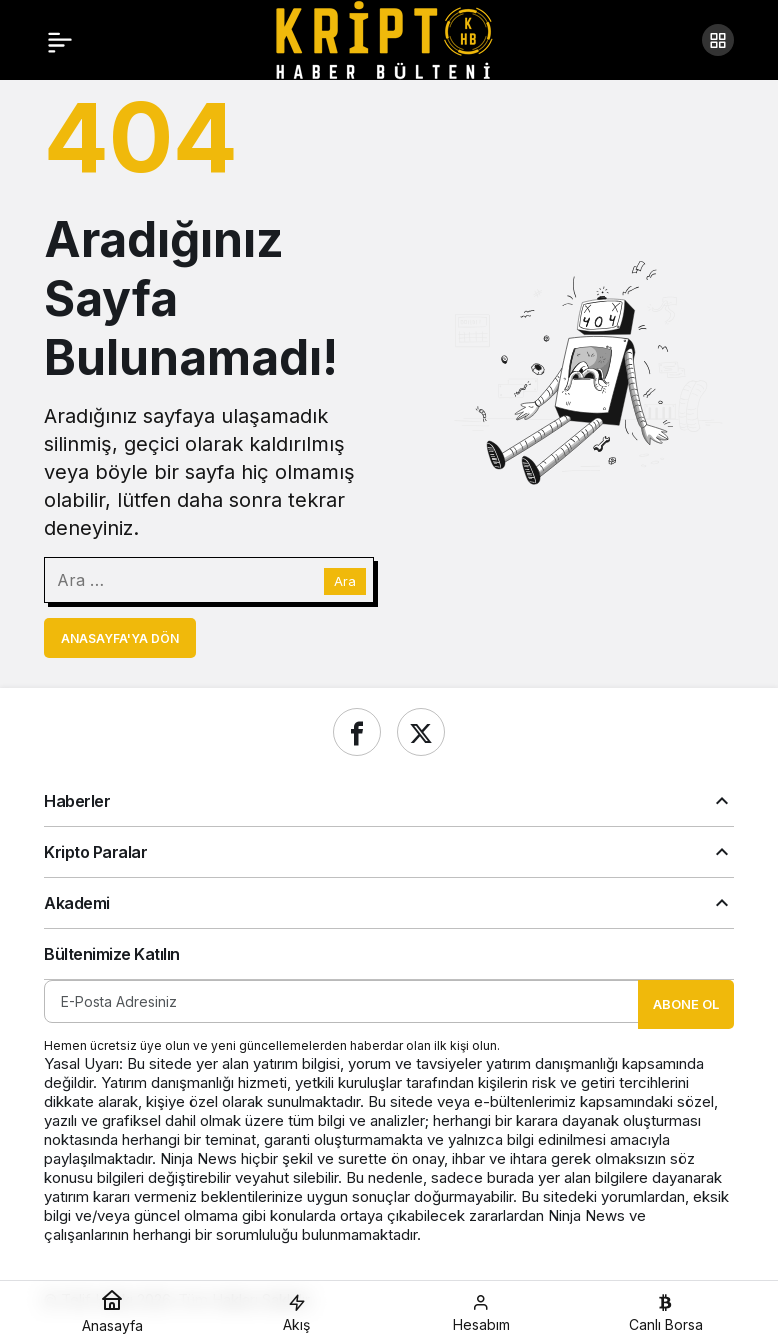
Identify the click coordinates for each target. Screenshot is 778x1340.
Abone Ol (686, 1004)
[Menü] (60, 40)
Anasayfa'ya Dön (120, 638)
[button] (718, 40)
